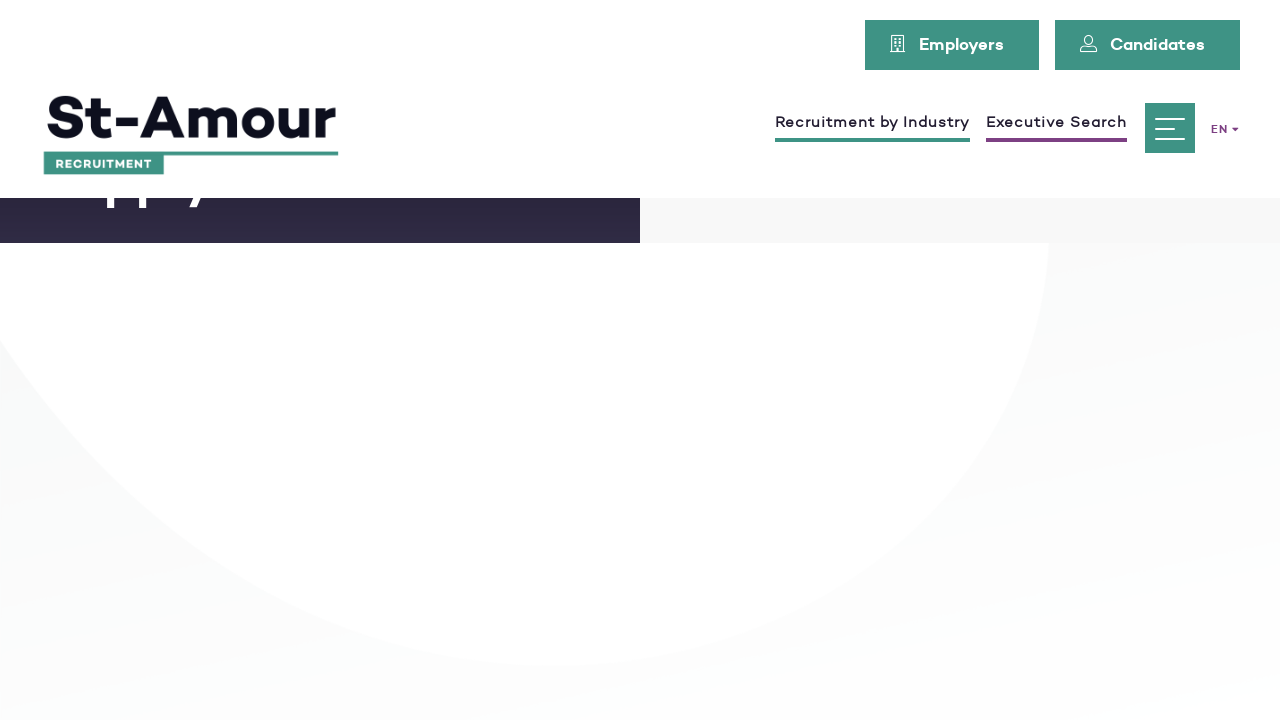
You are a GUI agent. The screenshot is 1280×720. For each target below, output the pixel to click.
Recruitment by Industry (872, 122)
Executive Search (1056, 122)
